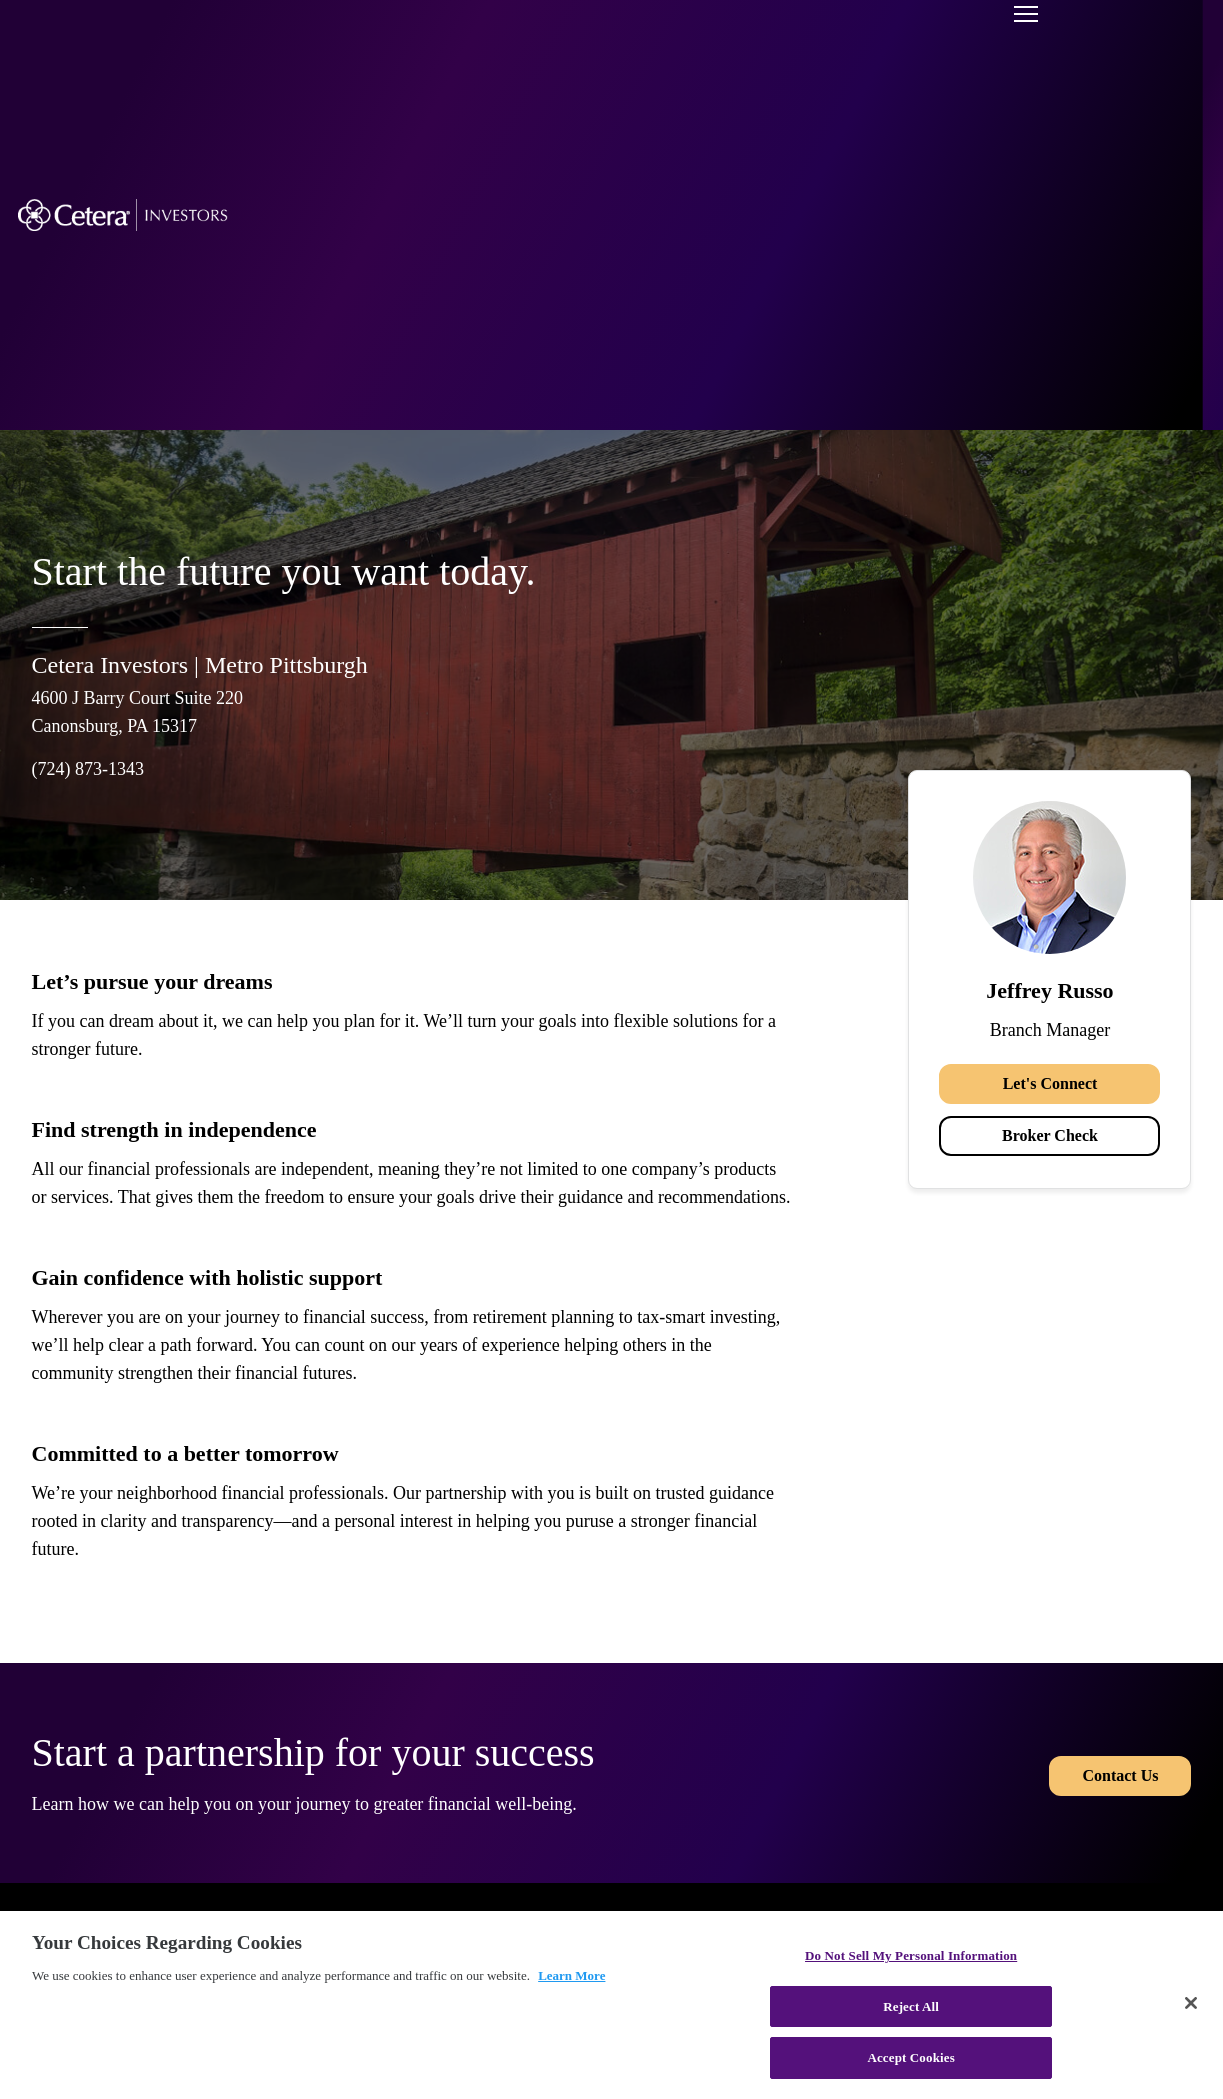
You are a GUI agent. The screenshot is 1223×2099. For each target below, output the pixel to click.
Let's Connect (1050, 1083)
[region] (611, 2005)
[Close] (1191, 2003)
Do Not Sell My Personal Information (911, 1955)
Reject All (911, 2006)
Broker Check (1050, 1135)
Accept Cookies (910, 2057)
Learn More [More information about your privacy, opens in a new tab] (571, 1975)
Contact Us (1120, 1772)
